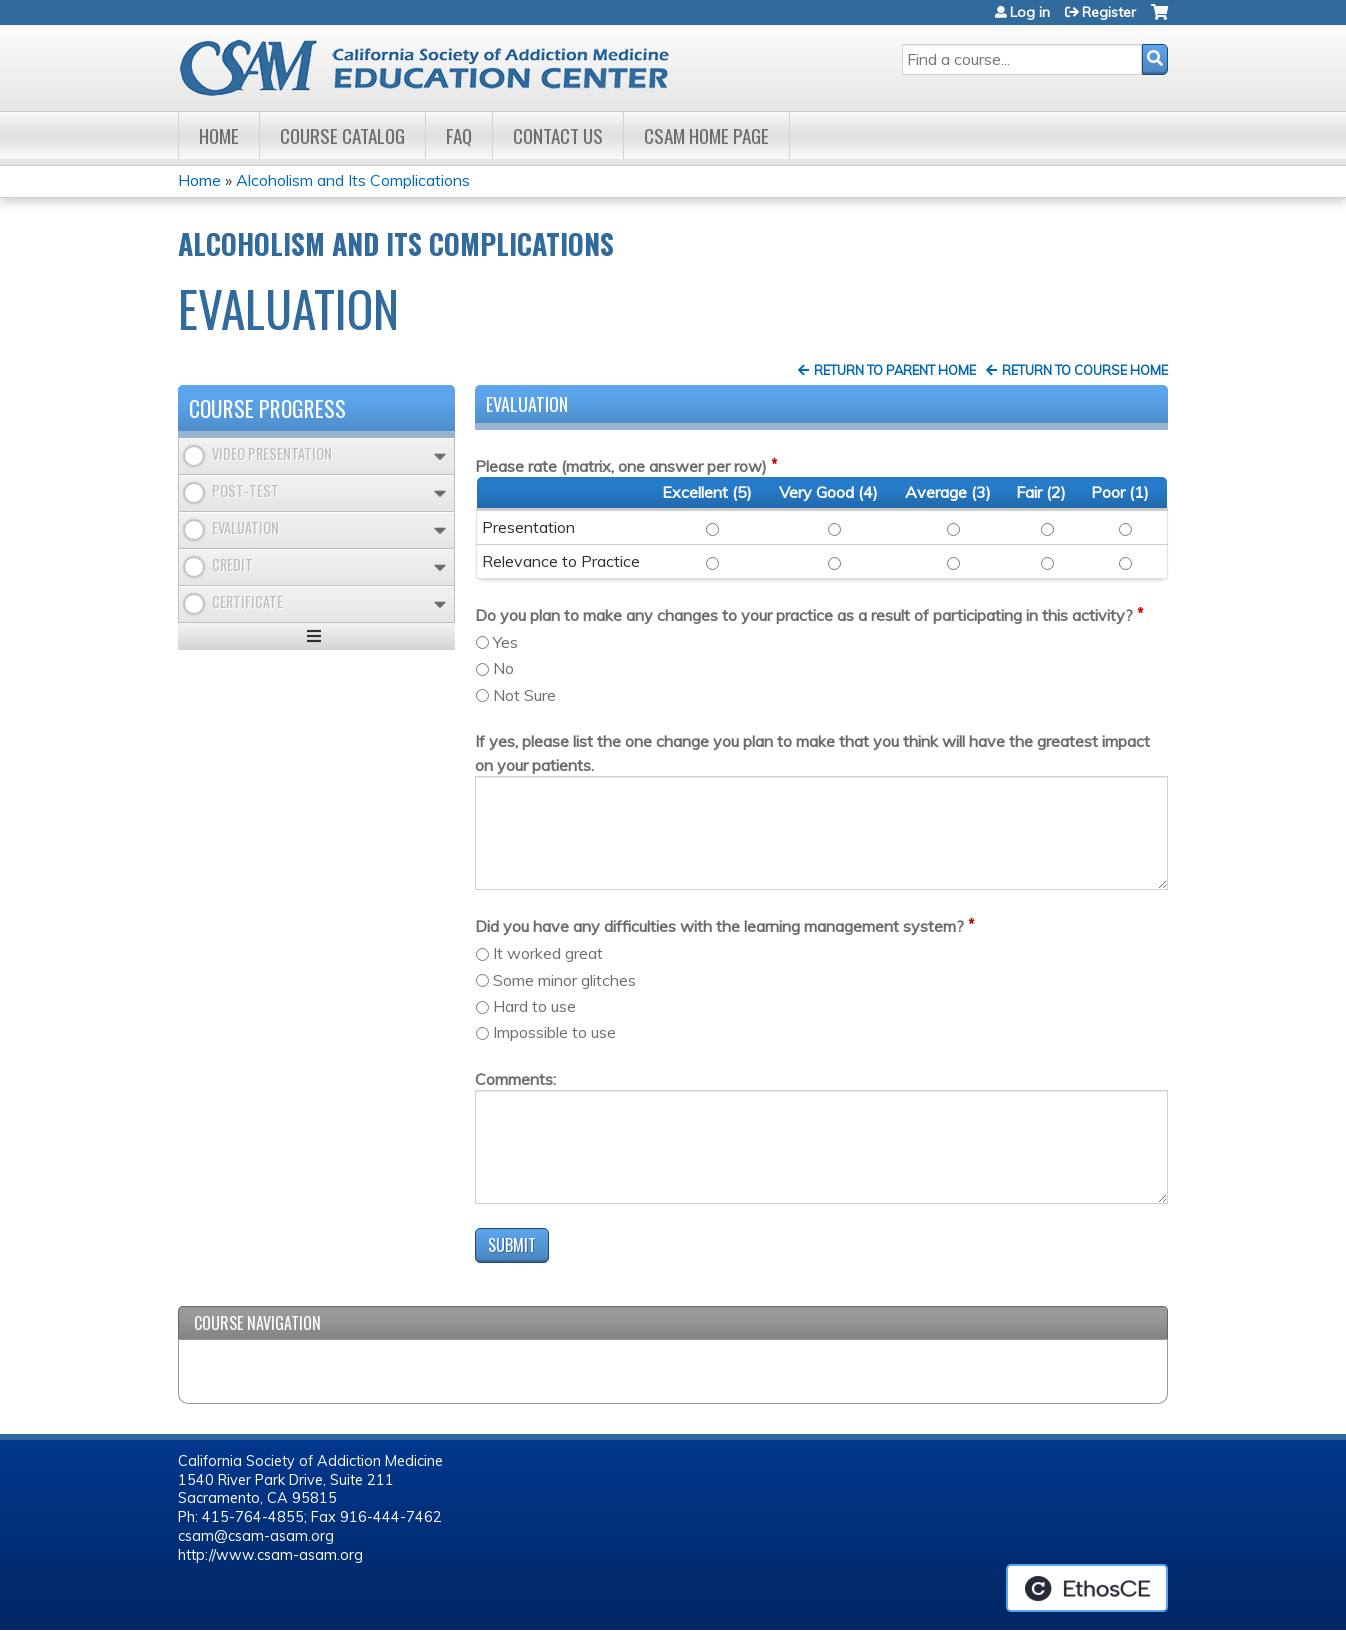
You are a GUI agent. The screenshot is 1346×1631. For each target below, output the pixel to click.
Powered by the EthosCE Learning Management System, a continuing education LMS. (1087, 1588)
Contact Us (558, 135)
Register (1109, 12)
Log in (1030, 12)
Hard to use (534, 1006)
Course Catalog (342, 135)
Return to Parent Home (895, 370)
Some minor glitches (564, 980)
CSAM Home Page (706, 135)
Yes (505, 642)
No (503, 668)
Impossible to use (554, 1032)
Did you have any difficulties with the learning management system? (719, 926)
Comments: (515, 1079)
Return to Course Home (1085, 370)
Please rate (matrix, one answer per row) (621, 466)
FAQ (459, 135)
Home (219, 135)
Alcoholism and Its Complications (353, 180)
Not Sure (524, 695)
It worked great (548, 953)
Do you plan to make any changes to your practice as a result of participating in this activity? (804, 615)
